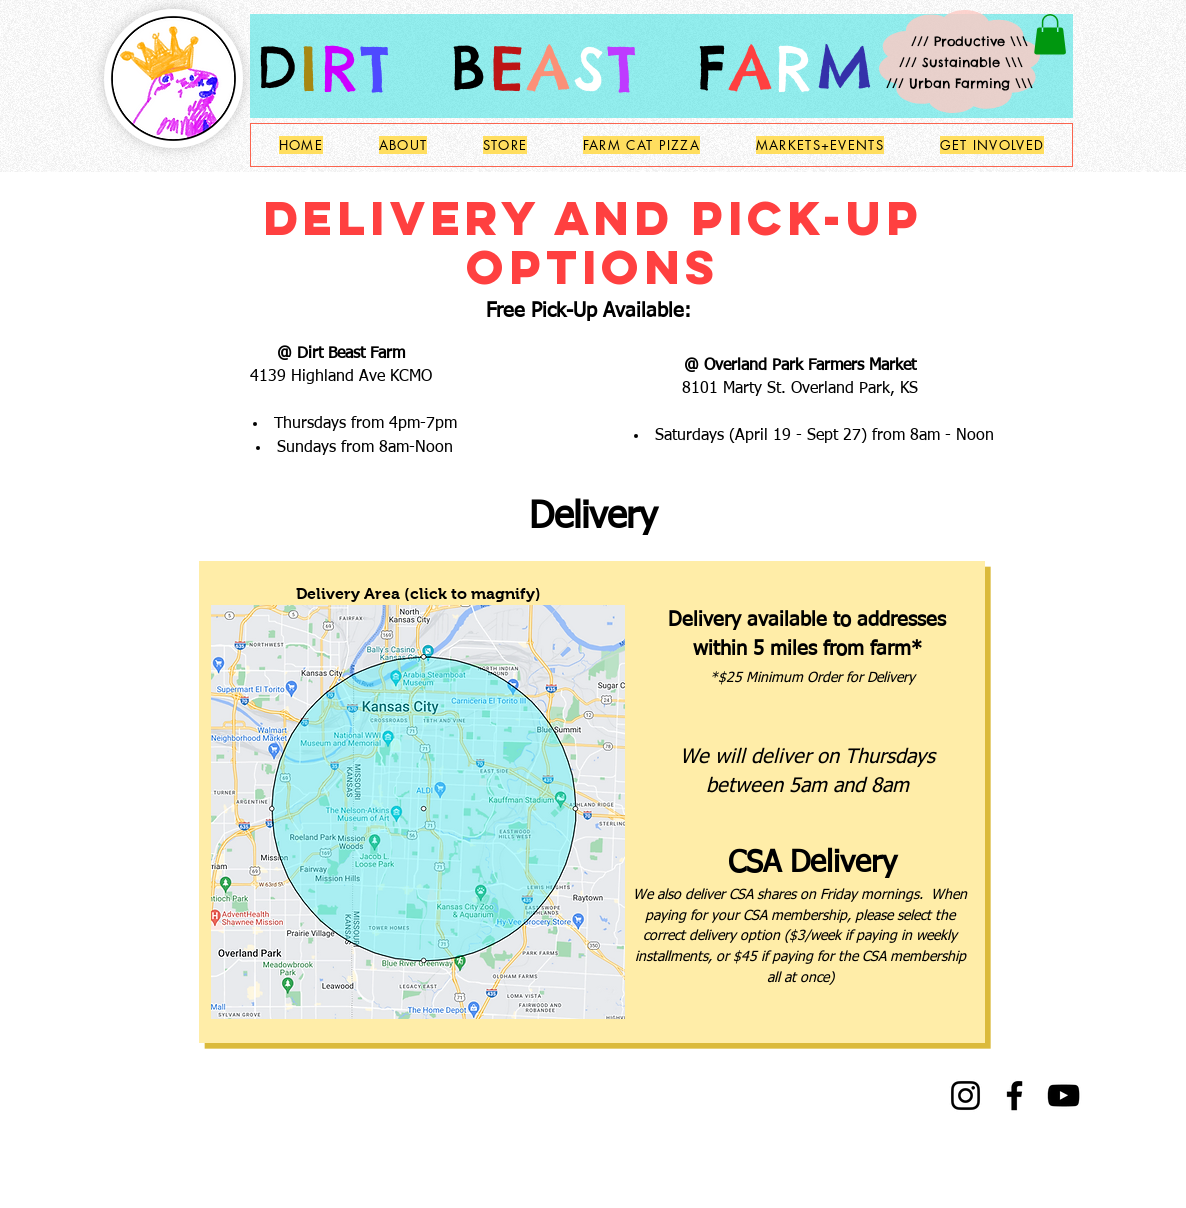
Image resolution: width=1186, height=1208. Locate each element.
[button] (1050, 34)
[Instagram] (965, 1095)
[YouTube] (1063, 1095)
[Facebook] (1014, 1095)
